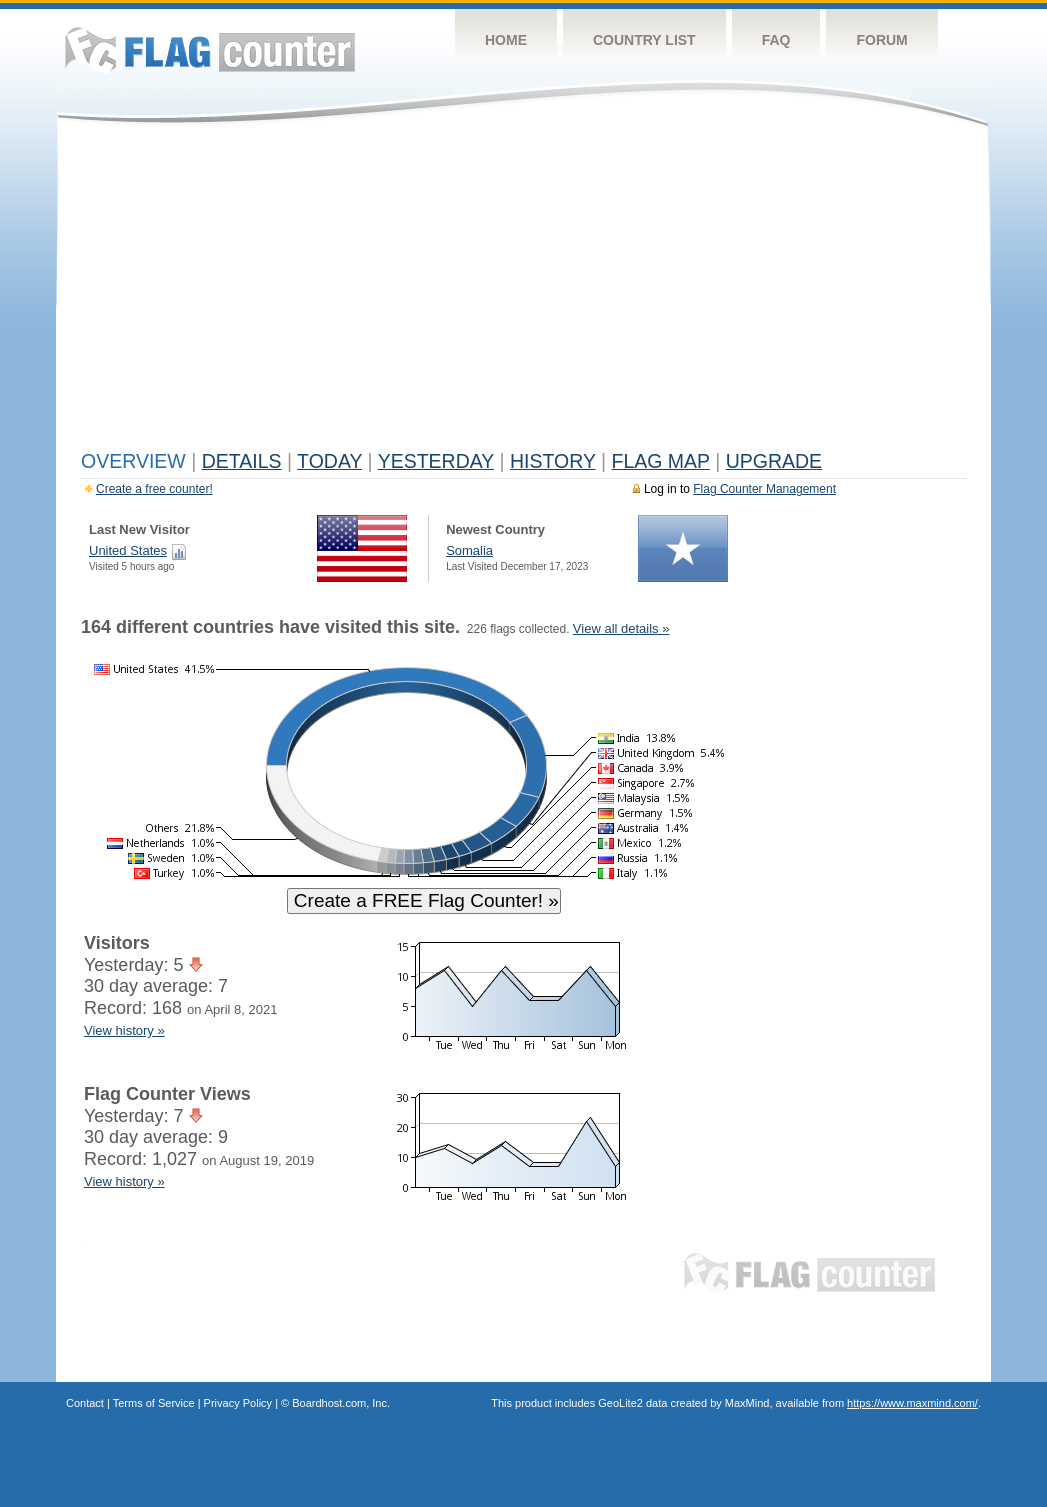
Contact (85, 1403)
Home (506, 40)
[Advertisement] (523, 292)
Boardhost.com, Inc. (341, 1403)
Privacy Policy (238, 1403)
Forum (881, 40)
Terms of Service (154, 1403)
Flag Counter (210, 49)
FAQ (776, 40)
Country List (644, 40)
